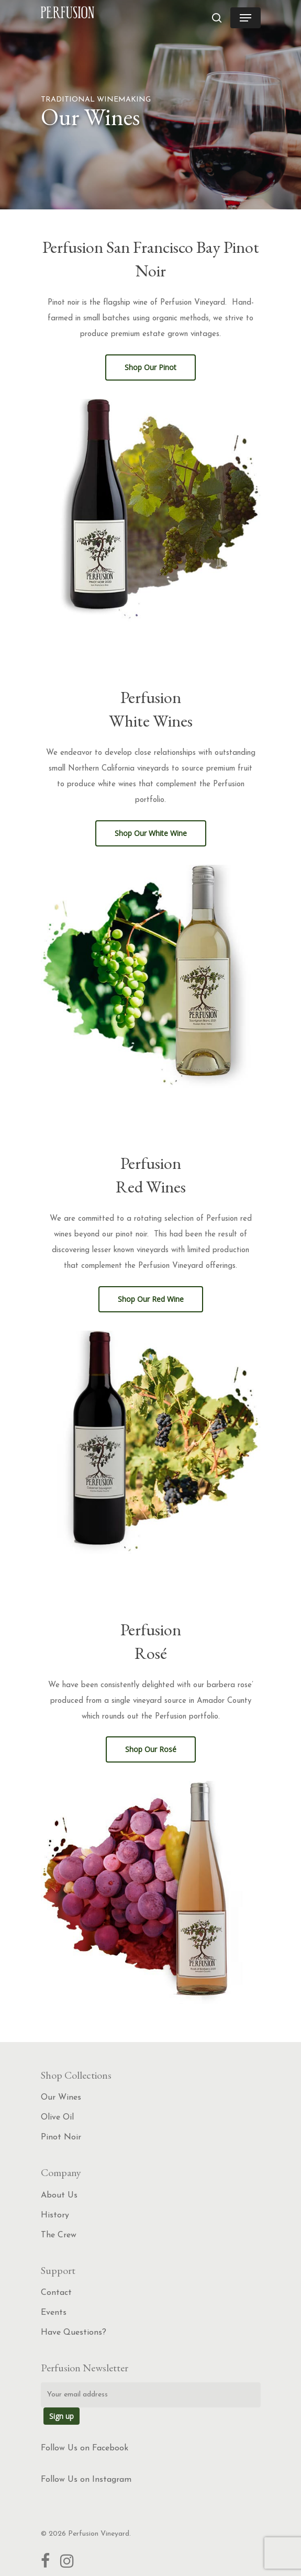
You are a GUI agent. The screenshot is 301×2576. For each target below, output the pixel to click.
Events (53, 2313)
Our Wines (61, 2097)
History (55, 2215)
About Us (59, 2195)
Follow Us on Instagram (86, 2479)
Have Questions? (73, 2332)
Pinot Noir (61, 2137)
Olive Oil (57, 2117)
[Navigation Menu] (245, 18)
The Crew (58, 2235)
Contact (56, 2293)
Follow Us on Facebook (84, 2448)
